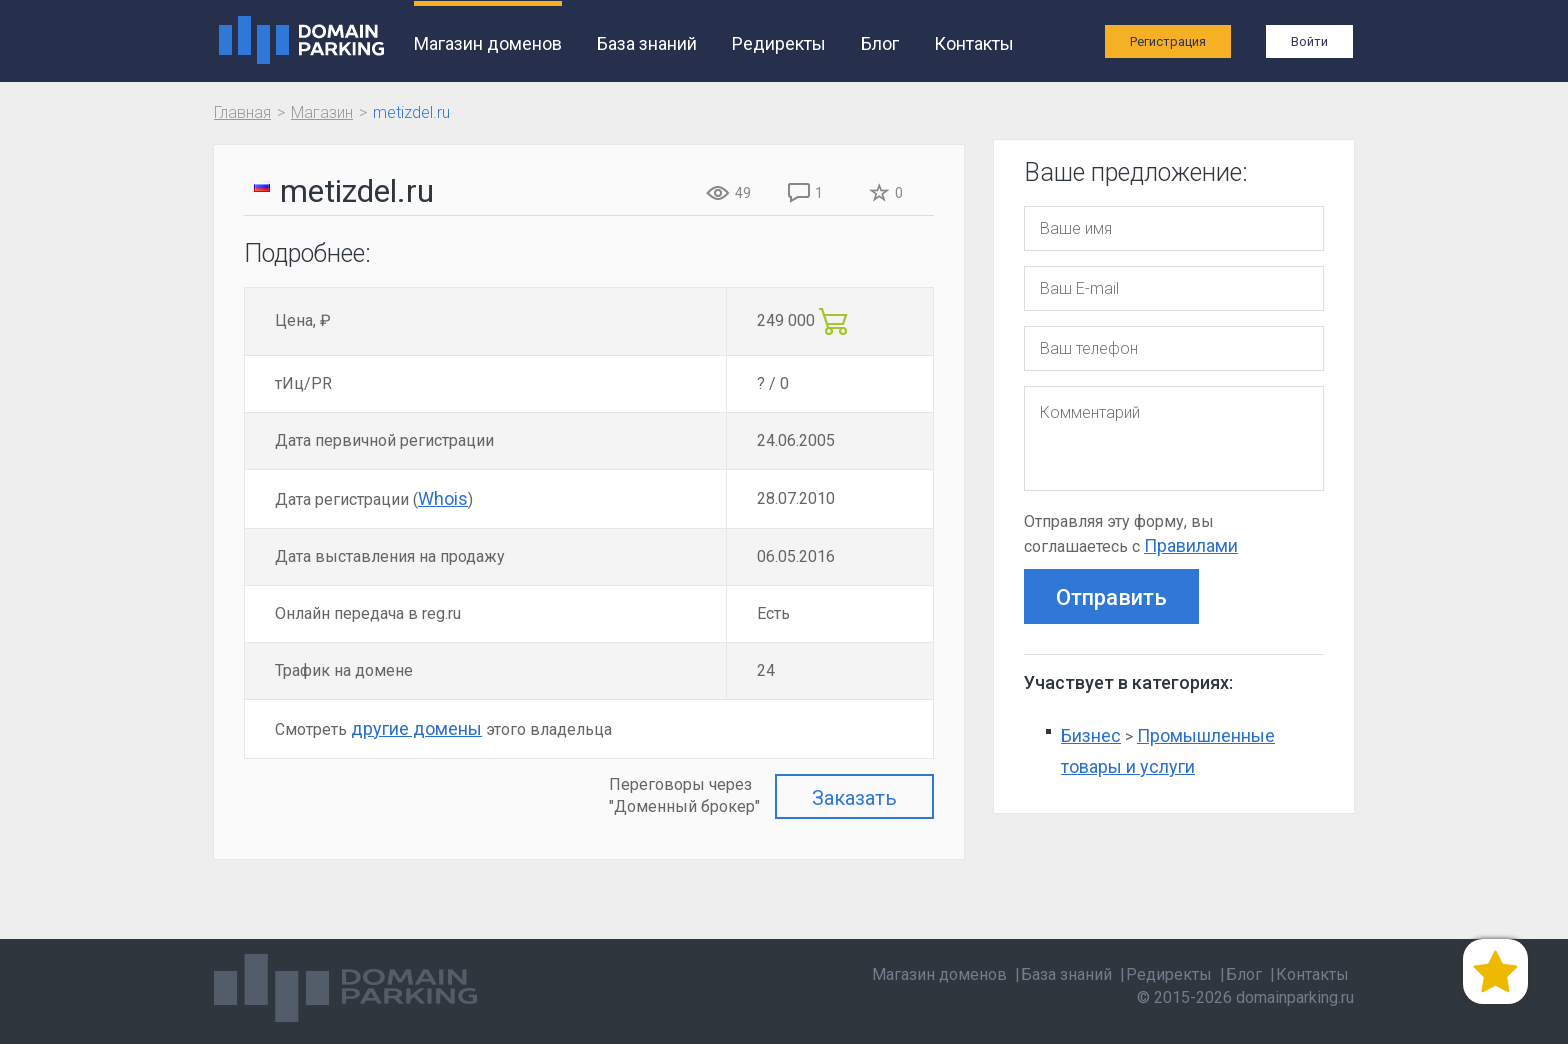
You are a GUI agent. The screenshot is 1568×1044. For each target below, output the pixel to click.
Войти (1309, 41)
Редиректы (775, 43)
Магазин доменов (484, 43)
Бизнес (1091, 735)
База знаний (643, 43)
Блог (876, 43)
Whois (443, 498)
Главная (242, 112)
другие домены (416, 728)
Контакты (970, 43)
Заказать (854, 798)
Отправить (1111, 597)
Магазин (322, 112)
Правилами (1191, 545)
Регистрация (1168, 41)
